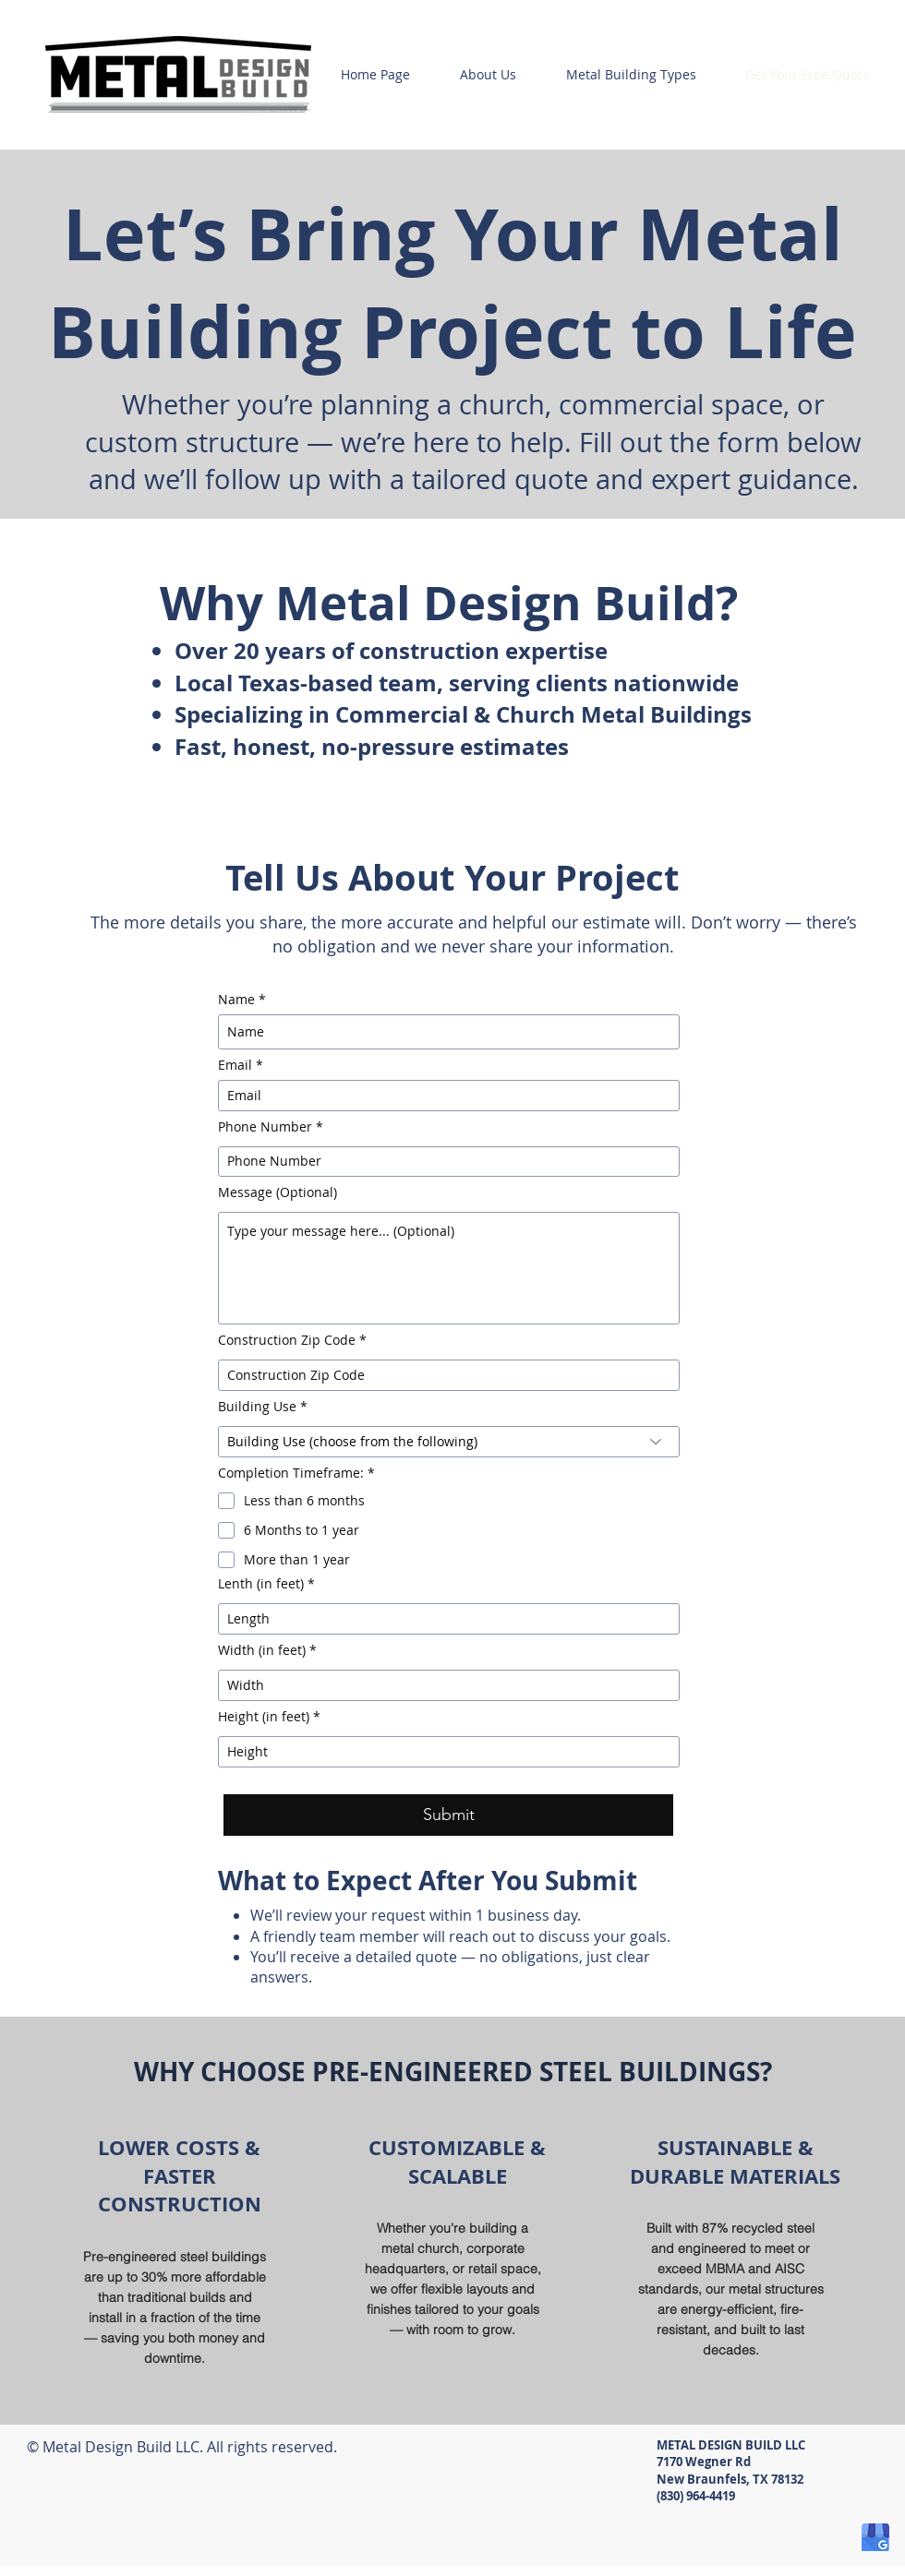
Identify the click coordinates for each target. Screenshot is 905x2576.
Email (235, 1065)
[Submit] (448, 1815)
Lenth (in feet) (261, 1583)
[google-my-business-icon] (875, 2537)
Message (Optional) (277, 1192)
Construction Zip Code (287, 1340)
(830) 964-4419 (696, 2495)
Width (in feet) (262, 1650)
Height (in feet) (263, 1716)
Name (236, 999)
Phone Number (265, 1126)
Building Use (257, 1406)
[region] (175, 2251)
